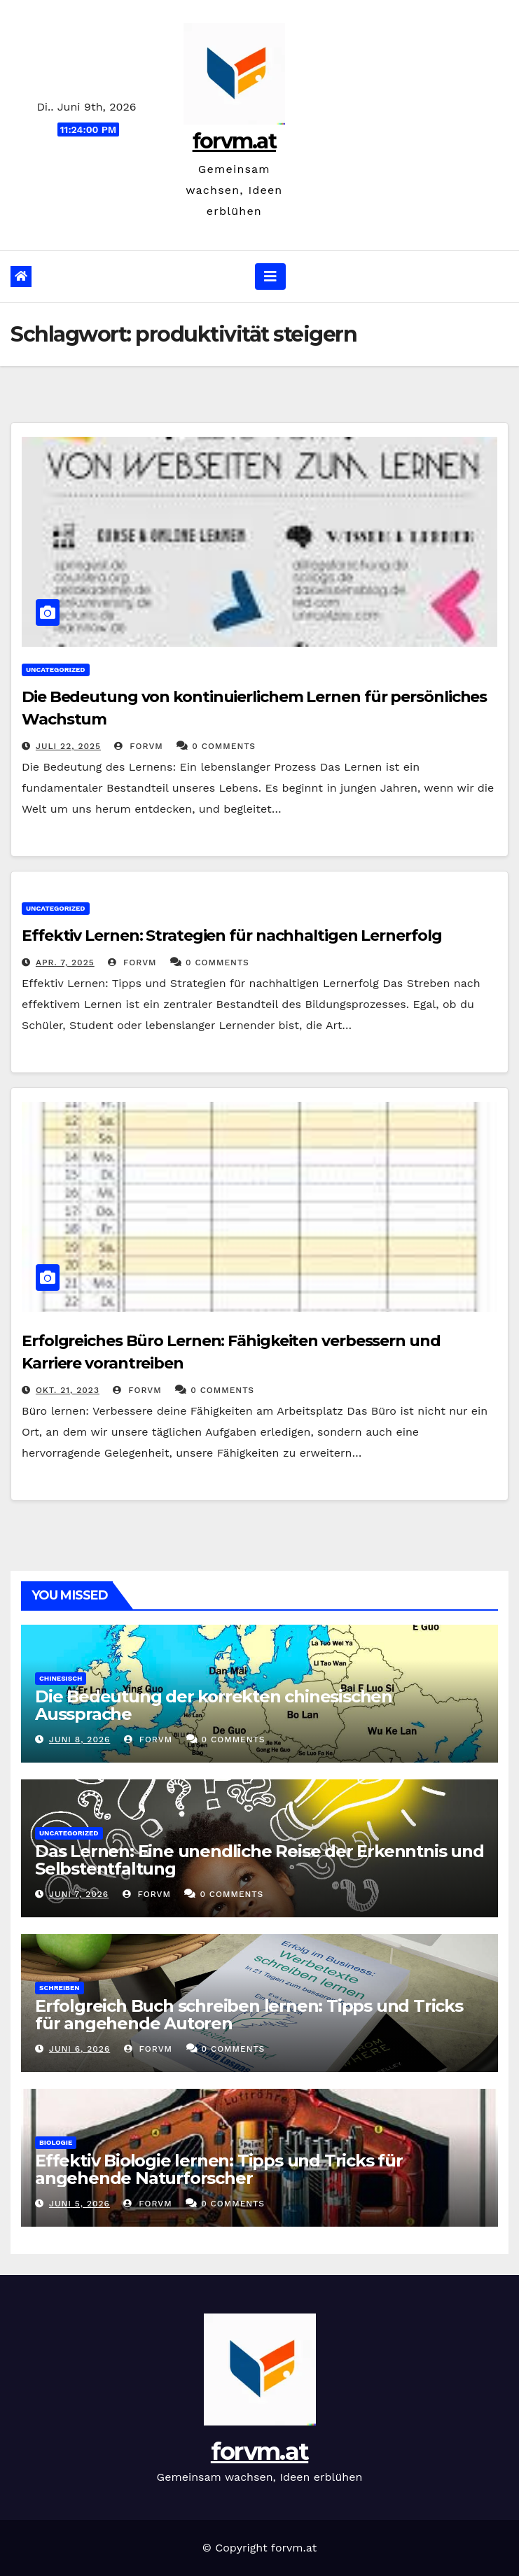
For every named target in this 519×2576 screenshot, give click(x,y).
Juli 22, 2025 (68, 746)
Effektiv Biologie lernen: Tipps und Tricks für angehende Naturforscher (219, 2169)
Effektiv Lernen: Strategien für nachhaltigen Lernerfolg (232, 935)
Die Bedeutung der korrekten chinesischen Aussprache (213, 1705)
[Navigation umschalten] (270, 276)
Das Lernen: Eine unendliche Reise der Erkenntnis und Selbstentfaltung (259, 1860)
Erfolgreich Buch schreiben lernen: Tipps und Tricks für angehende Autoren (249, 2014)
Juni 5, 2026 (79, 2203)
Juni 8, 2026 (79, 1739)
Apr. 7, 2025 (65, 962)
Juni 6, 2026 (79, 2049)
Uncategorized (55, 669)
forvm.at (234, 141)
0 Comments (224, 746)
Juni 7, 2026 (79, 1894)
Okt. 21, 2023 (67, 1390)
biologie (55, 2142)
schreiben (59, 1987)
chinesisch (60, 1678)
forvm (138, 746)
